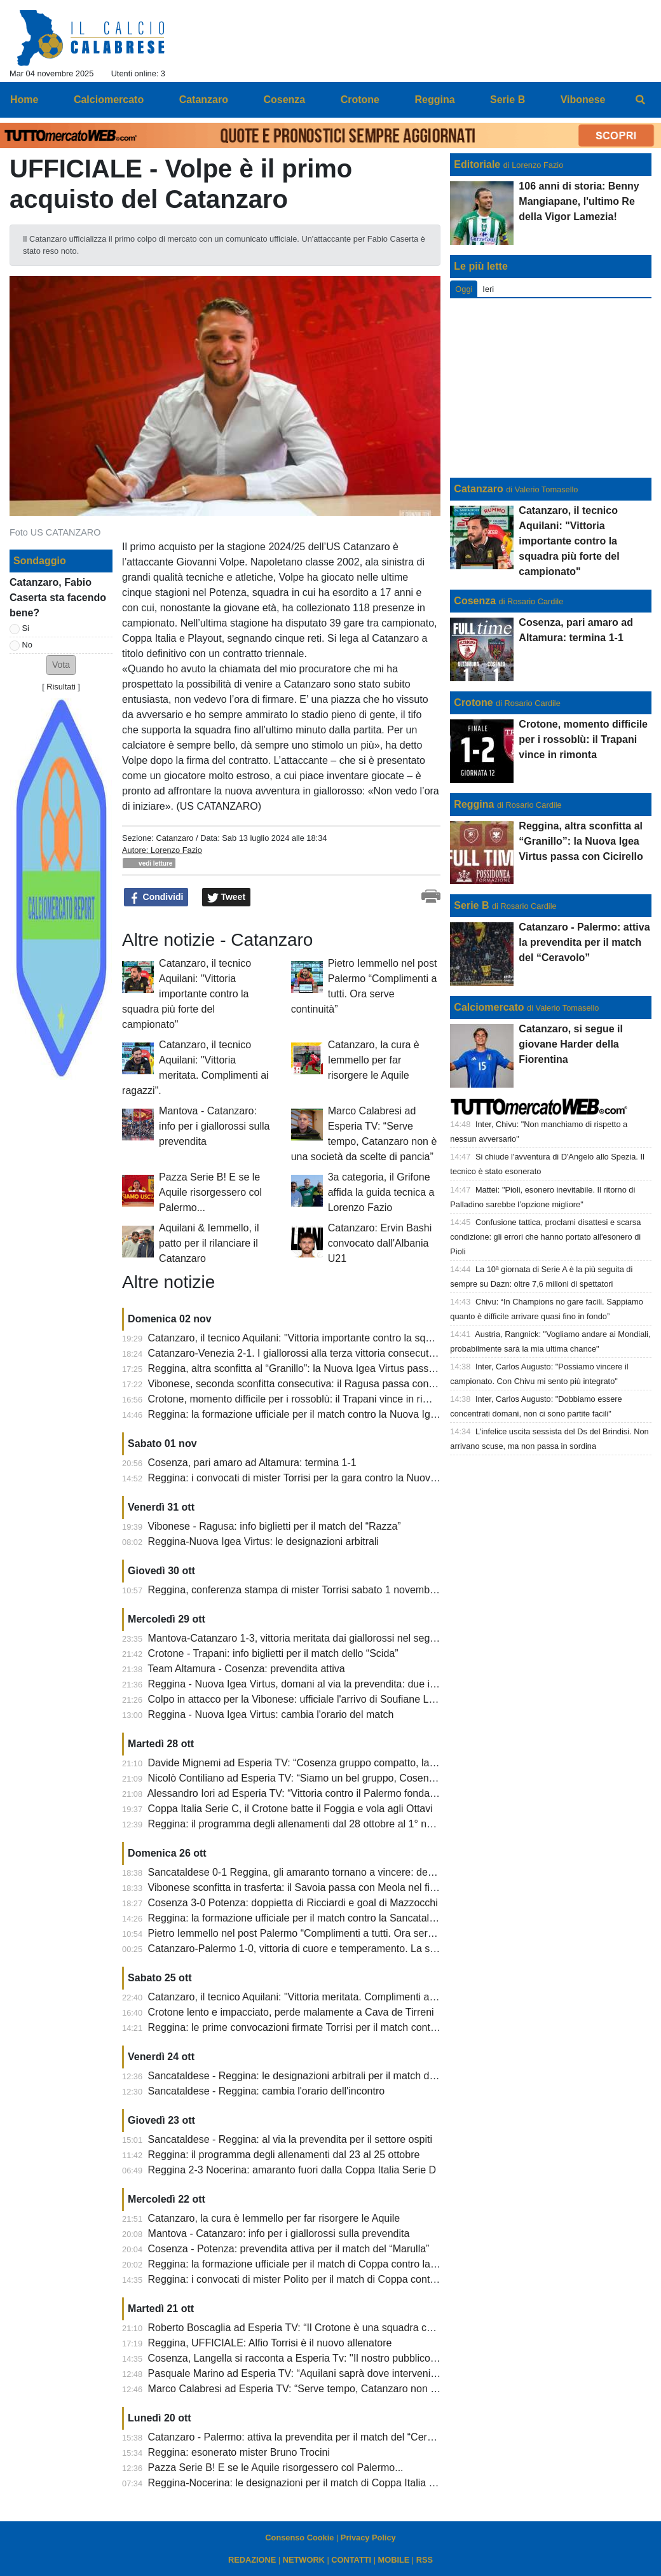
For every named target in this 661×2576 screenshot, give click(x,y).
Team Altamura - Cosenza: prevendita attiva (245, 1668)
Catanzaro (174, 838)
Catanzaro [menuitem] (203, 99)
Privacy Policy (368, 2537)
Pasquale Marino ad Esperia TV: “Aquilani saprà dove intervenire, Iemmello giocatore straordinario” (371, 2373)
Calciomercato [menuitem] (109, 99)
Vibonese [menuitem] (583, 99)
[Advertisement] (551, 387)
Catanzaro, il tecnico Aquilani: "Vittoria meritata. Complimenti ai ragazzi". (311, 1996)
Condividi (156, 897)
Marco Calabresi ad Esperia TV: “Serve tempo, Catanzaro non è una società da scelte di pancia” (365, 2388)
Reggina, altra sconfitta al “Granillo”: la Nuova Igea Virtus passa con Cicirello (320, 1368)
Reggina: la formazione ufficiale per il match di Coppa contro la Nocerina (311, 2264)
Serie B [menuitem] (507, 99)
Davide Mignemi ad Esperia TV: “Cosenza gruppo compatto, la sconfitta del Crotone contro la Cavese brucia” (393, 1762)
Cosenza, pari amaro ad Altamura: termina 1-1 (252, 1462)
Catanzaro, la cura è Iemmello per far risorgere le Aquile (373, 1060)
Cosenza (475, 600)
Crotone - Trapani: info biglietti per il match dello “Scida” (273, 1653)
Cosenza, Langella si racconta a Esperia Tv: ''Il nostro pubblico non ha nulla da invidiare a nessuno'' (372, 2358)
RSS (424, 2560)
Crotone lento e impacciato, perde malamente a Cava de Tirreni (291, 2012)
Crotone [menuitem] (360, 99)
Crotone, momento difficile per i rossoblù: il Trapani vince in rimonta (299, 1399)
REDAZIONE (252, 2560)
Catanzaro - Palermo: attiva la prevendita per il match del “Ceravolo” (301, 2437)
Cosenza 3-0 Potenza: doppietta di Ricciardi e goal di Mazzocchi (293, 1902)
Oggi (463, 289)
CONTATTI (351, 2560)
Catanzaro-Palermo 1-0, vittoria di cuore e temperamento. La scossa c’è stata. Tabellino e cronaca (369, 1948)
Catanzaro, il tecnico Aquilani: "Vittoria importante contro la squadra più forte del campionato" (186, 994)
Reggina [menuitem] (434, 99)
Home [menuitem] (24, 99)
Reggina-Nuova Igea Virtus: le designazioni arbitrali (263, 1541)
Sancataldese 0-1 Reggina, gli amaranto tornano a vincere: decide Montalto (318, 1872)
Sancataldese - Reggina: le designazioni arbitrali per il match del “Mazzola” (316, 2075)
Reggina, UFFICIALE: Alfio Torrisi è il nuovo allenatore (270, 2342)
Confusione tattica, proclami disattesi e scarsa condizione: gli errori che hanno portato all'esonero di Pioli (545, 1236)
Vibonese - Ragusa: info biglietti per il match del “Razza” (274, 1526)
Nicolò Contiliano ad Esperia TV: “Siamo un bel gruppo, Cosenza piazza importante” (337, 1778)
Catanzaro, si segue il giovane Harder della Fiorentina (571, 1044)
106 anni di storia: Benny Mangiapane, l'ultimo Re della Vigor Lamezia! (579, 201)
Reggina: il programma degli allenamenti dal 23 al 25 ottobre (284, 2154)
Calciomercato (489, 1007)
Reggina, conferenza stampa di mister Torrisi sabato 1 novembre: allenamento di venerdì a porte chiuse (381, 1589)
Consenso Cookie (299, 2537)
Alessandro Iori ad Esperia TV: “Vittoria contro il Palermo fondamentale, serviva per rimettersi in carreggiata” (390, 1793)
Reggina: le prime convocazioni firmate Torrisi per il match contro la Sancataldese (331, 2027)
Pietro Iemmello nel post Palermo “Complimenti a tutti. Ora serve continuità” (318, 1933)
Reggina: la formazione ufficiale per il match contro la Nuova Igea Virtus (309, 1414)
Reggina (474, 804)
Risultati (61, 686)
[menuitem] (640, 100)
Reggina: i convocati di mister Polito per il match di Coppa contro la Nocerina (320, 2279)
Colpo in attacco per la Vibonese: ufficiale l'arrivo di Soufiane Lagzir (299, 1699)
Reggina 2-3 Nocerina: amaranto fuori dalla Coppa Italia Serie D (292, 2169)
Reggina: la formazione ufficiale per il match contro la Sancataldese (299, 1918)
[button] (61, 665)
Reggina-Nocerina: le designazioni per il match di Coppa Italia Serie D (305, 2482)
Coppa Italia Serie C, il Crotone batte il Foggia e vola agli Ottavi (290, 1808)
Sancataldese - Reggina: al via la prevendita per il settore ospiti (290, 2139)
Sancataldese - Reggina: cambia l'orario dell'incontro (266, 2091)
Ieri (488, 289)
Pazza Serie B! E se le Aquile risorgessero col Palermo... (210, 1192)
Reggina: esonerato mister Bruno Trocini (239, 2452)
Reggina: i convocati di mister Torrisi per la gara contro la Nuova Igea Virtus (317, 1477)
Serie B (471, 905)
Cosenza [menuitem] (284, 99)
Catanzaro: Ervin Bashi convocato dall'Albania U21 (380, 1243)
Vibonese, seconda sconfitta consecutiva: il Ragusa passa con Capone (307, 1383)
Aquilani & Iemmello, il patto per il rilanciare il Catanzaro (209, 1243)
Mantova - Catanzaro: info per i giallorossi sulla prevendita (214, 1126)
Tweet (226, 897)
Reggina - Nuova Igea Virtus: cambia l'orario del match (271, 1714)
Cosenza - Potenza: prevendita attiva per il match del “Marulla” (289, 2248)
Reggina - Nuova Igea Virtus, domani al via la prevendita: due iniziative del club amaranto (349, 1684)
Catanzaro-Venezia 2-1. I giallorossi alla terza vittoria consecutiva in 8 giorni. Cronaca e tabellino (365, 1353)
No (27, 644)
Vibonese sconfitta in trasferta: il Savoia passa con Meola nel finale (298, 1887)
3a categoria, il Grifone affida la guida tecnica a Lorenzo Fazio (381, 1192)
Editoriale (477, 164)
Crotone (473, 702)
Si (25, 628)
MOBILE (394, 2560)
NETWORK (304, 2560)
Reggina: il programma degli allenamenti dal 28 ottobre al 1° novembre (307, 1823)
